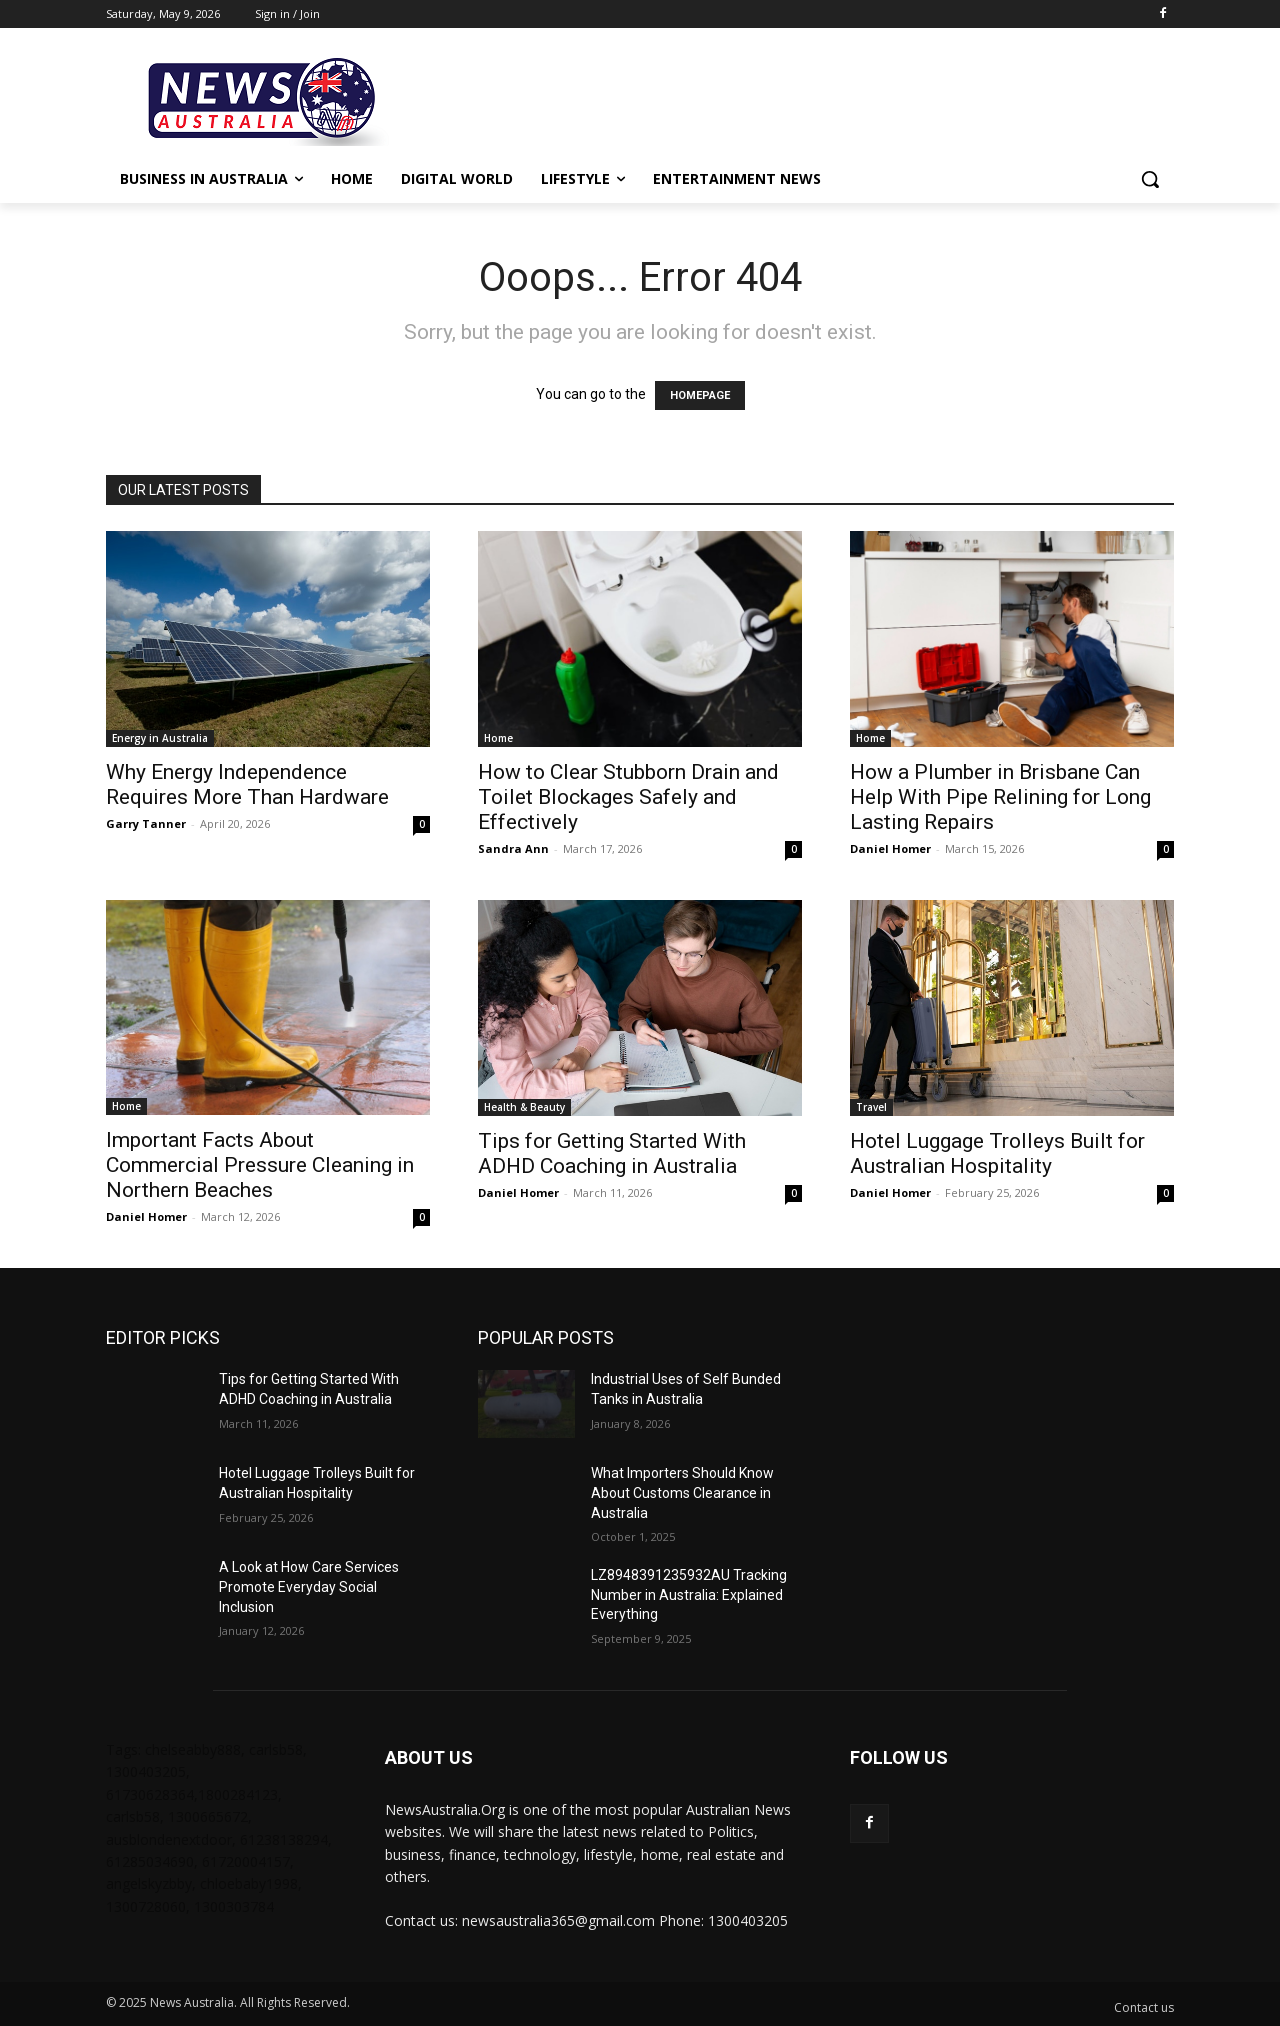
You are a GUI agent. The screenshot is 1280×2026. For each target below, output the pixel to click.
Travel (871, 1107)
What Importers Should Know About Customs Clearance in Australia (682, 1492)
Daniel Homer (890, 848)
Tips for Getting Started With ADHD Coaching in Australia (612, 1153)
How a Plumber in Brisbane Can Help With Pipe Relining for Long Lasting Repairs (1000, 797)
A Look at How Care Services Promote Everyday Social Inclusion (309, 1586)
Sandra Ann (513, 848)
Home (498, 738)
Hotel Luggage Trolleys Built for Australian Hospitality (997, 1153)
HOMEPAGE (700, 395)
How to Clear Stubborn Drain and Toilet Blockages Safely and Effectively (628, 797)
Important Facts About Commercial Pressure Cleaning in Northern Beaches (260, 1165)
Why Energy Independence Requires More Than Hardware (247, 784)
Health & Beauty (524, 1107)
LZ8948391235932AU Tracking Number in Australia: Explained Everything (689, 1594)
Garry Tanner (146, 823)
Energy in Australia (160, 738)
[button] (1150, 179)
